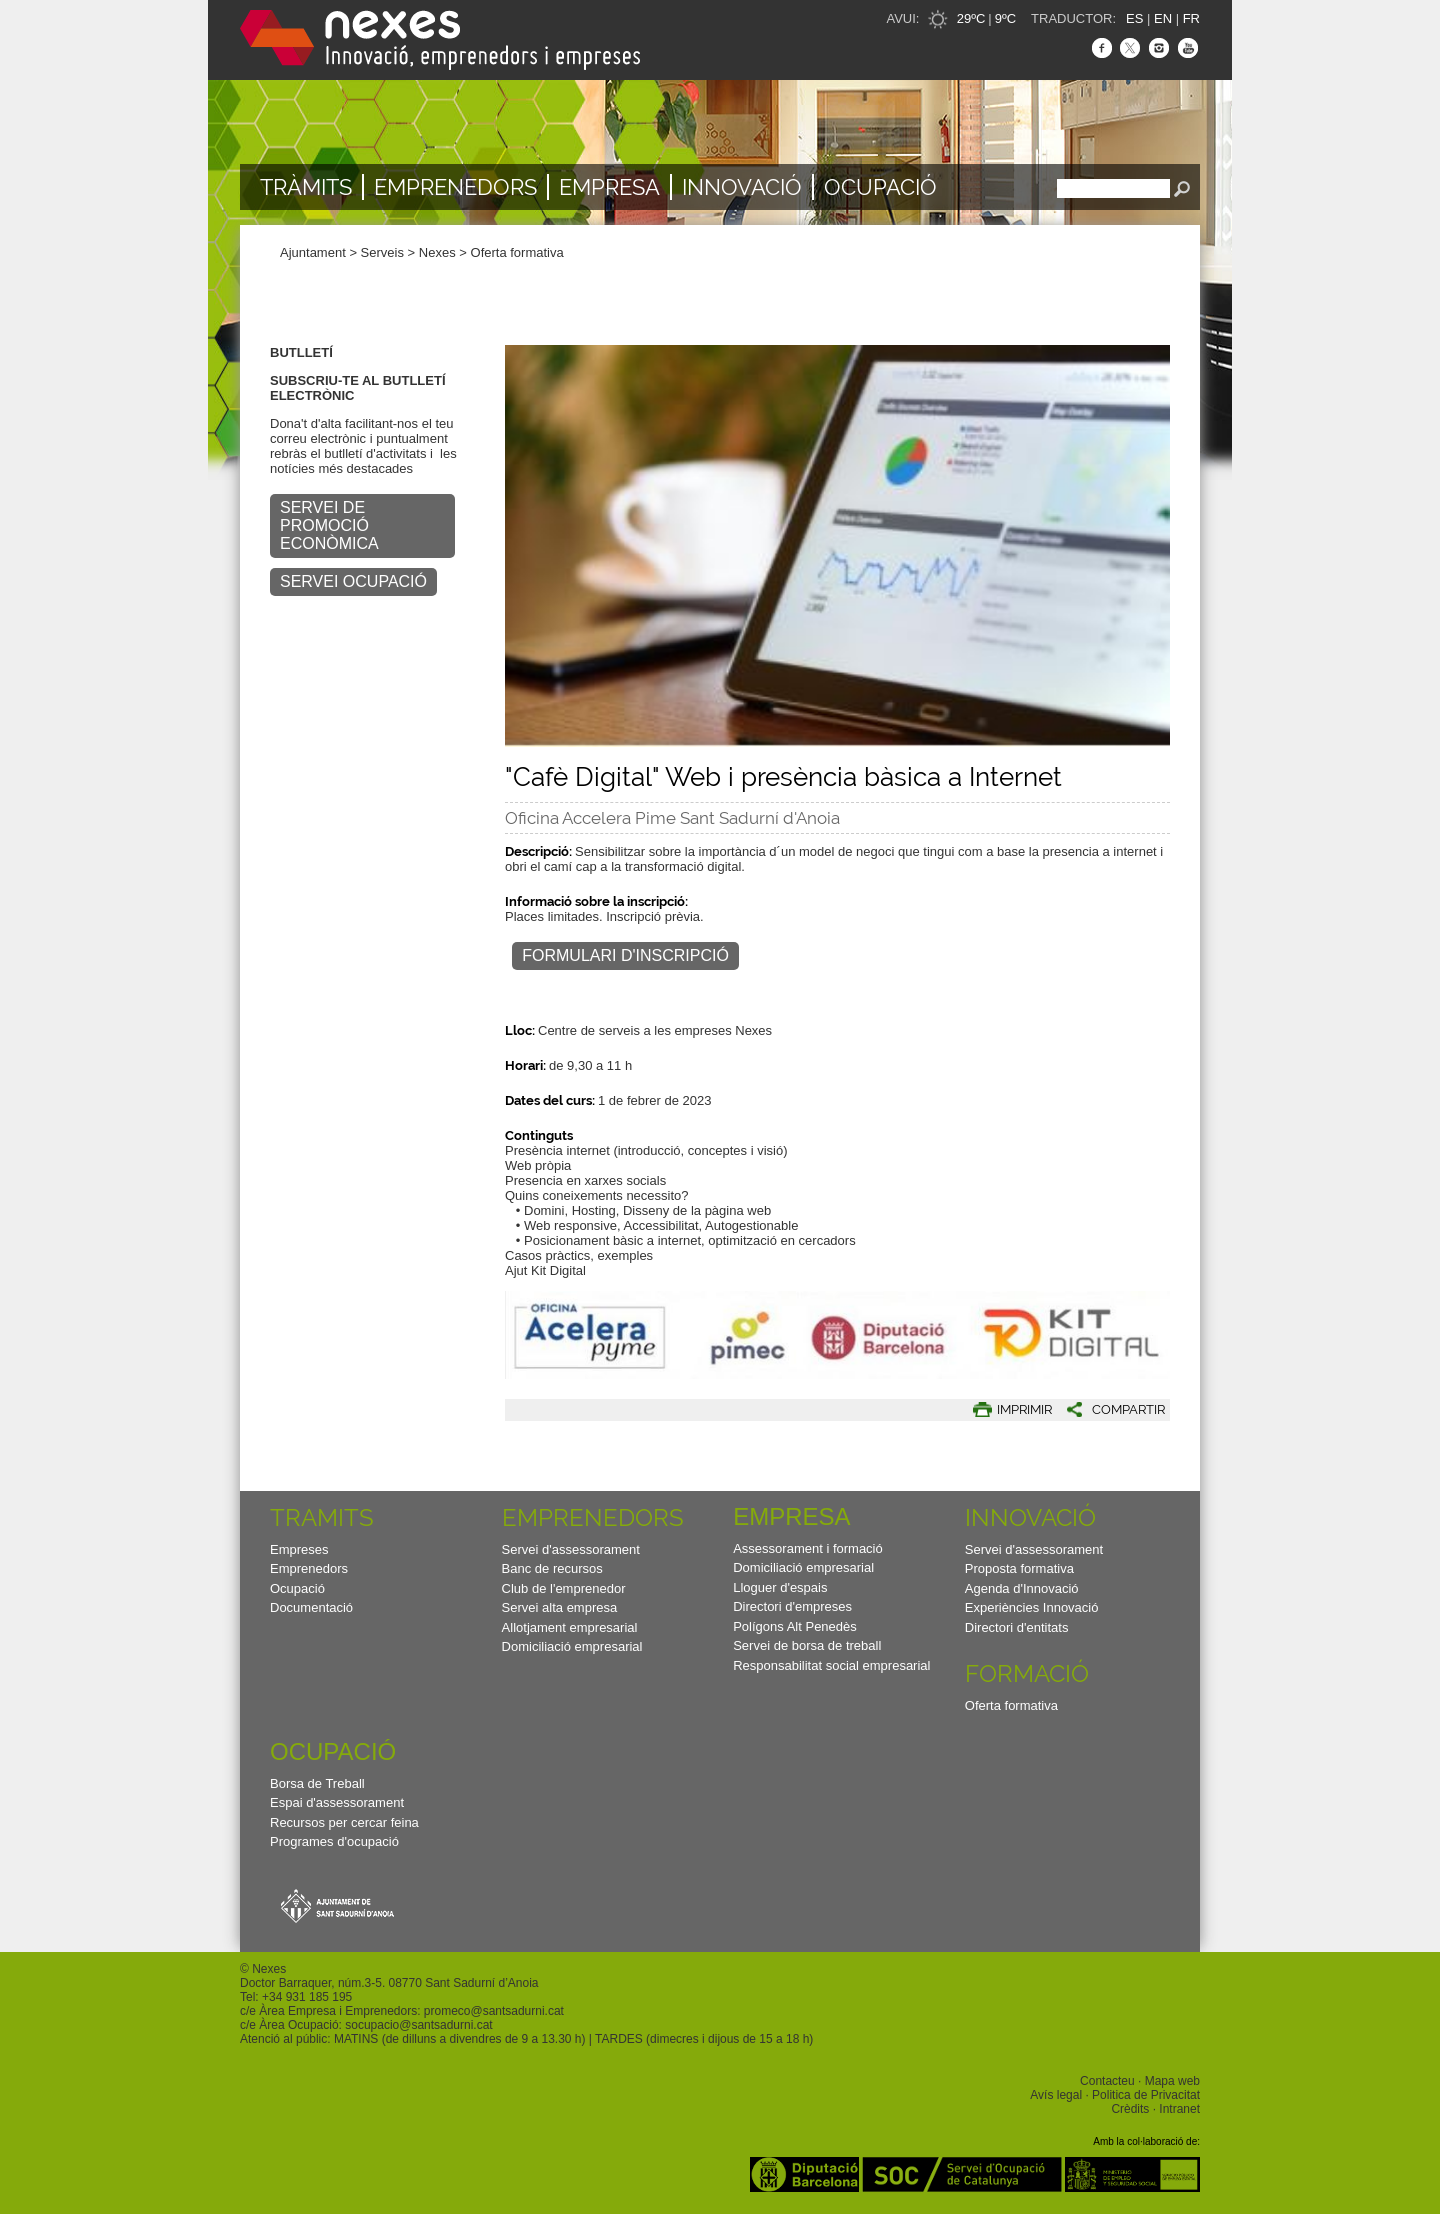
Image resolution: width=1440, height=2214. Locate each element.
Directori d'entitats (1017, 1627)
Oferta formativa (517, 252)
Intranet (1179, 2109)
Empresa (609, 187)
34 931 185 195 (310, 1997)
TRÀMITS (306, 187)
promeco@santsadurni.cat (494, 2011)
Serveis (382, 252)
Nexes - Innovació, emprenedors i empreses (440, 40)
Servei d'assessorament (571, 1549)
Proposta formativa (1019, 1568)
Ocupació (880, 187)
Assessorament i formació (808, 1548)
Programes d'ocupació (334, 1841)
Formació (1027, 1673)
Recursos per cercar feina (344, 1822)
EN (1163, 18)
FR (1191, 18)
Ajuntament (313, 252)
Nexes (437, 252)
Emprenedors (455, 187)
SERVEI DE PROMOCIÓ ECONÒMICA (329, 525)
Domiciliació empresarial (572, 1646)
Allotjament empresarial (570, 1627)
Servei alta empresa (560, 1607)
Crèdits (1130, 2109)
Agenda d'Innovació (1022, 1588)
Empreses (299, 1549)
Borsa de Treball (317, 1783)
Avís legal (1056, 2095)
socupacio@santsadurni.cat (418, 2025)
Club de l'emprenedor (564, 1588)
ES (1134, 18)
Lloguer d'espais (780, 1587)
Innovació (742, 187)
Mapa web (1172, 2081)
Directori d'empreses (792, 1606)
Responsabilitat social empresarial (831, 1665)
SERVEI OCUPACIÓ (353, 581)
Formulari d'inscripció (625, 955)
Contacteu (1107, 2081)
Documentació (311, 1607)
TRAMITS (322, 1517)
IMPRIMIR (1024, 1409)
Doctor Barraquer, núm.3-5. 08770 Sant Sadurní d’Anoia (389, 1983)
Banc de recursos (552, 1568)
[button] (1108, 1409)
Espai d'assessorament (337, 1802)
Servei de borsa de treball (807, 1645)
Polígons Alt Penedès (795, 1626)
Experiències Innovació (1032, 1607)
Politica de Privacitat (1146, 2095)
